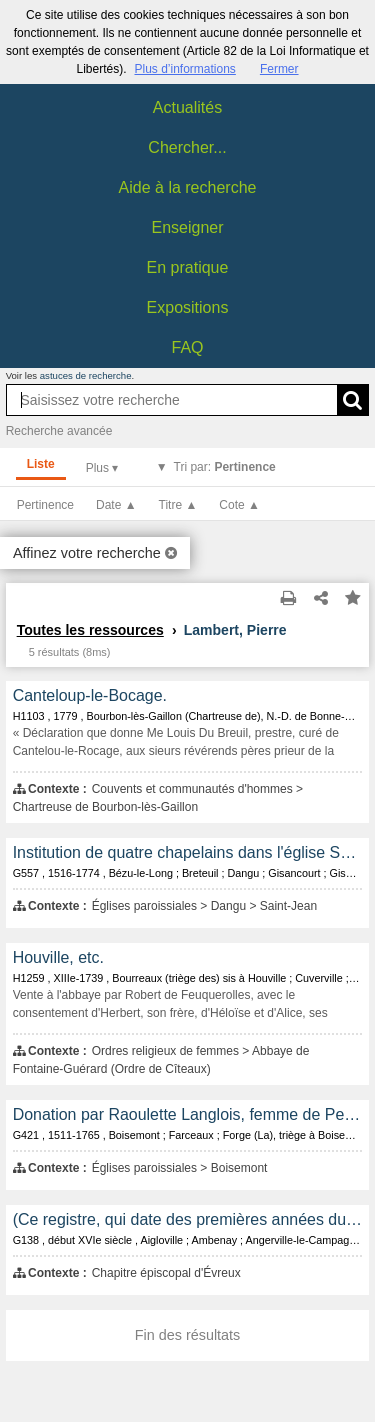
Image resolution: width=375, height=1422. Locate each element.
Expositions (188, 307)
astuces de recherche (86, 375)
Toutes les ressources (90, 630)
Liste (41, 464)
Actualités (187, 107)
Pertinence (45, 505)
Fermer (279, 69)
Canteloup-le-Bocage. (90, 695)
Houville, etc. (58, 957)
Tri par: (225, 467)
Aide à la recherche (188, 187)
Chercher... (187, 147)
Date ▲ (116, 505)
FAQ (187, 347)
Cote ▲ (239, 505)
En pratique (188, 267)
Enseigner (187, 227)
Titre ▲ (178, 505)
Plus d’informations (184, 69)
